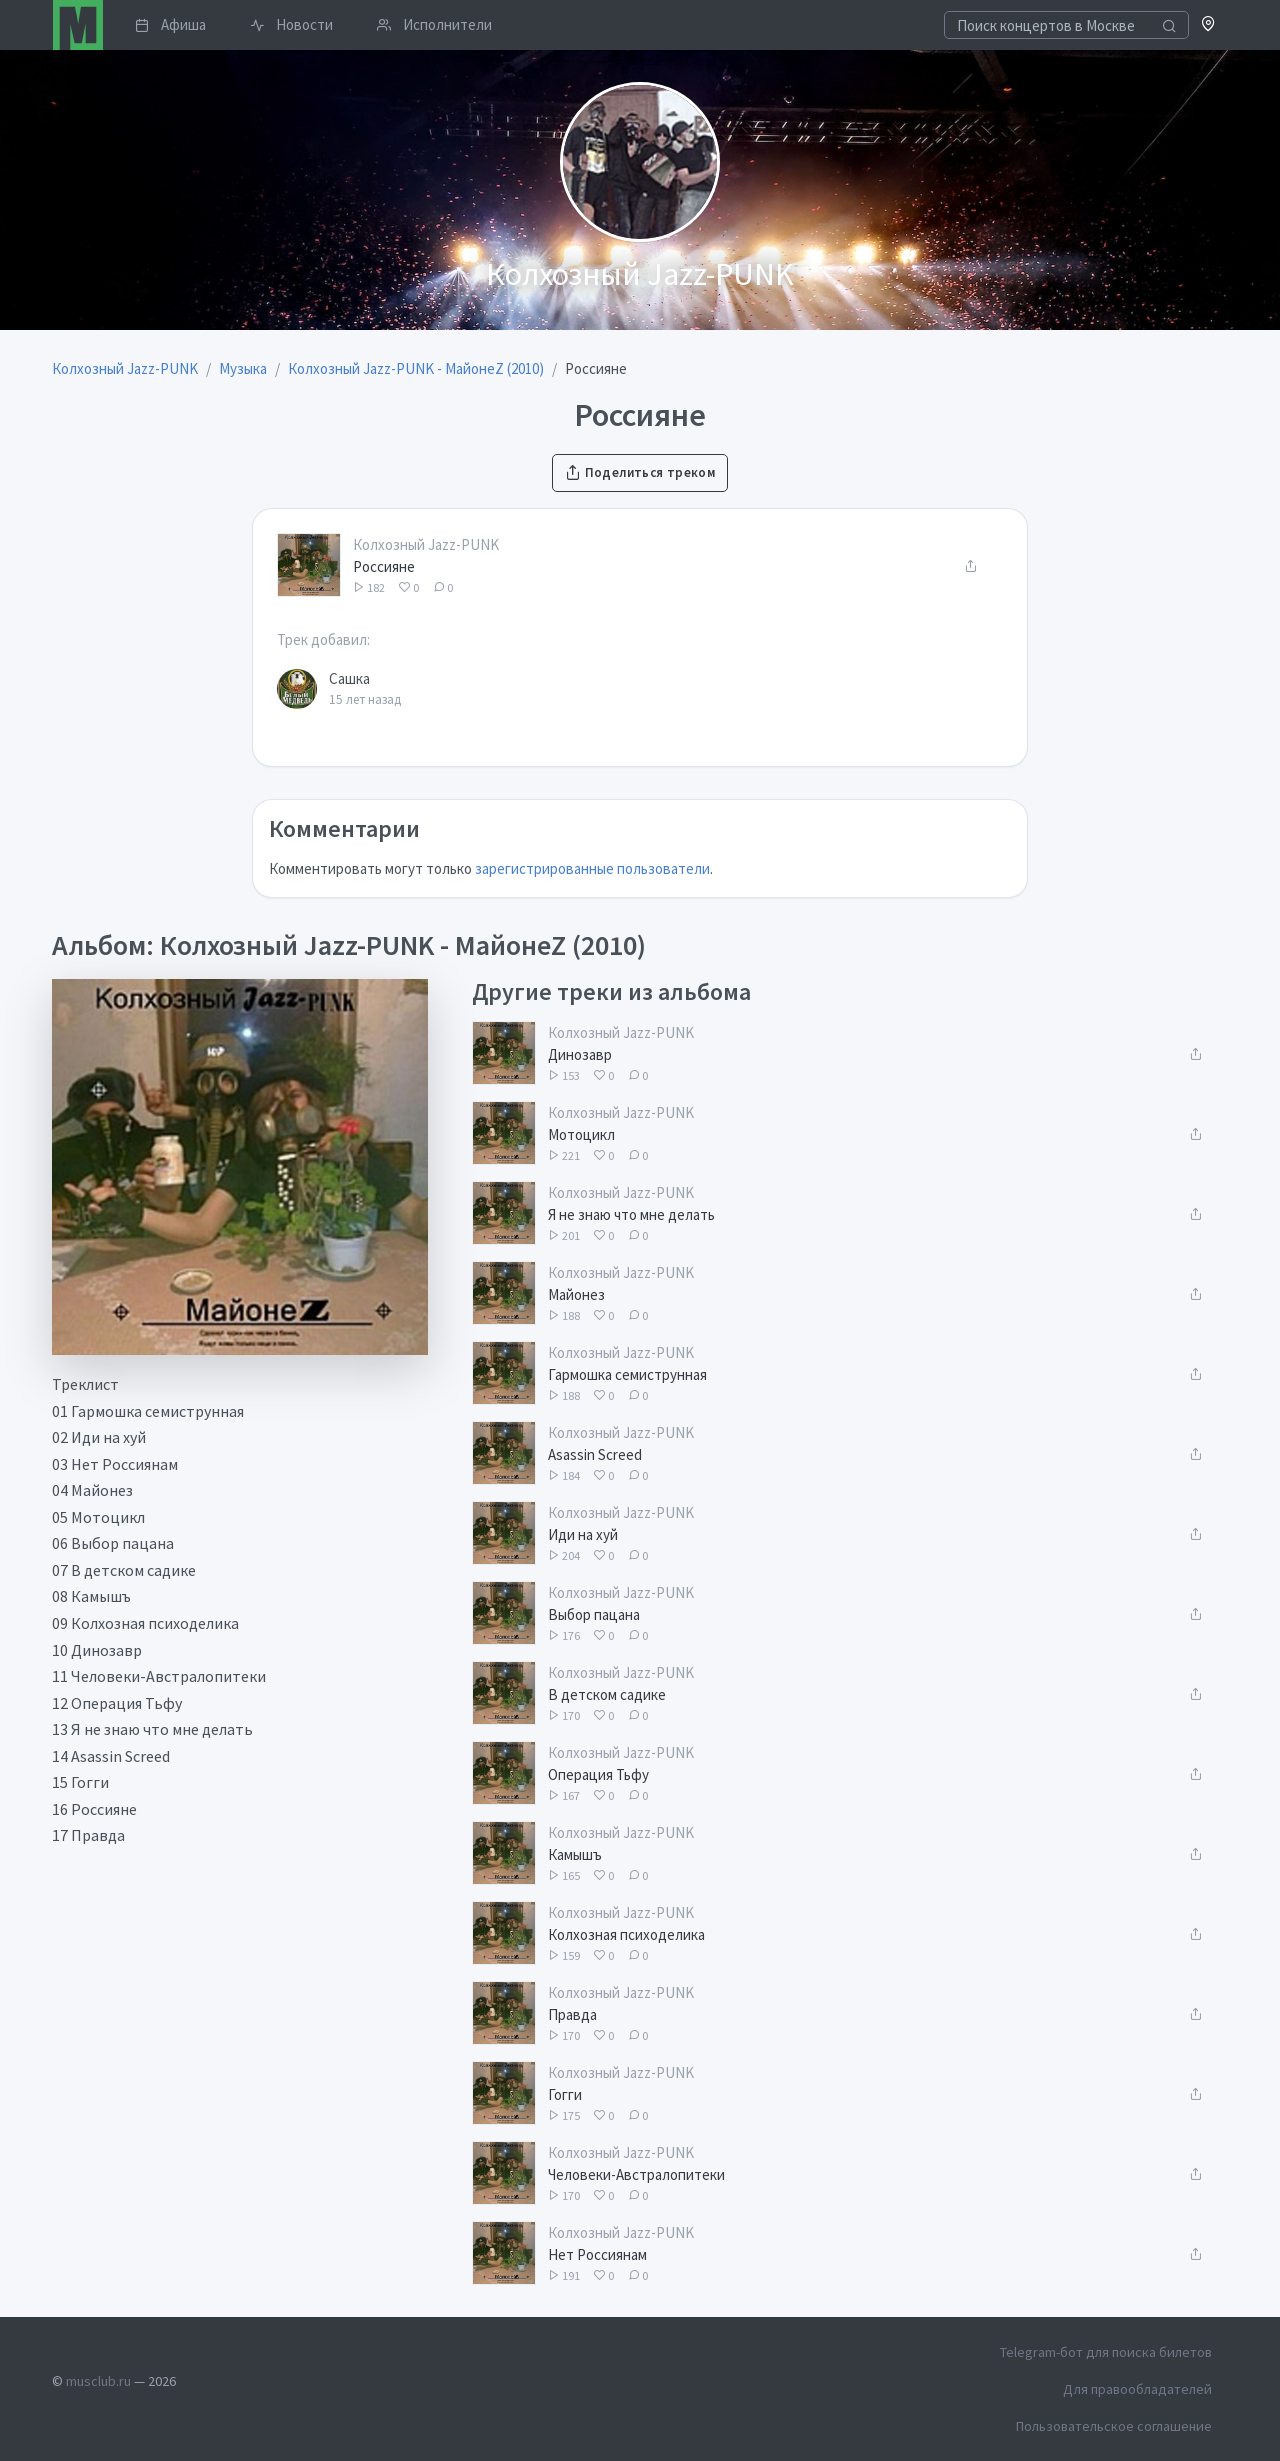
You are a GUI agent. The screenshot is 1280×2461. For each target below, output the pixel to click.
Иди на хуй (583, 1534)
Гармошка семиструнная (627, 1374)
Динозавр (580, 1054)
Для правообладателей (1137, 2389)
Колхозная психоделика (626, 1934)
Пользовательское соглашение (1114, 2426)
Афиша (170, 24)
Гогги (565, 2094)
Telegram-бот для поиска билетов (1106, 2352)
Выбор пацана (594, 1614)
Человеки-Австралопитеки (636, 2174)
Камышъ (575, 1854)
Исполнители (434, 24)
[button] (1208, 25)
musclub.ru (98, 2381)
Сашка (349, 678)
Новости (291, 24)
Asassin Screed (595, 1454)
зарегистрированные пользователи (592, 868)
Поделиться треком (640, 472)
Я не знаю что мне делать (631, 1214)
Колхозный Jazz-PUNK (426, 544)
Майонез (576, 1294)
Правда (572, 2014)
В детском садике (607, 1694)
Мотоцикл (581, 1134)
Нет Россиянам (597, 2254)
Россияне (384, 566)
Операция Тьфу (598, 1774)
